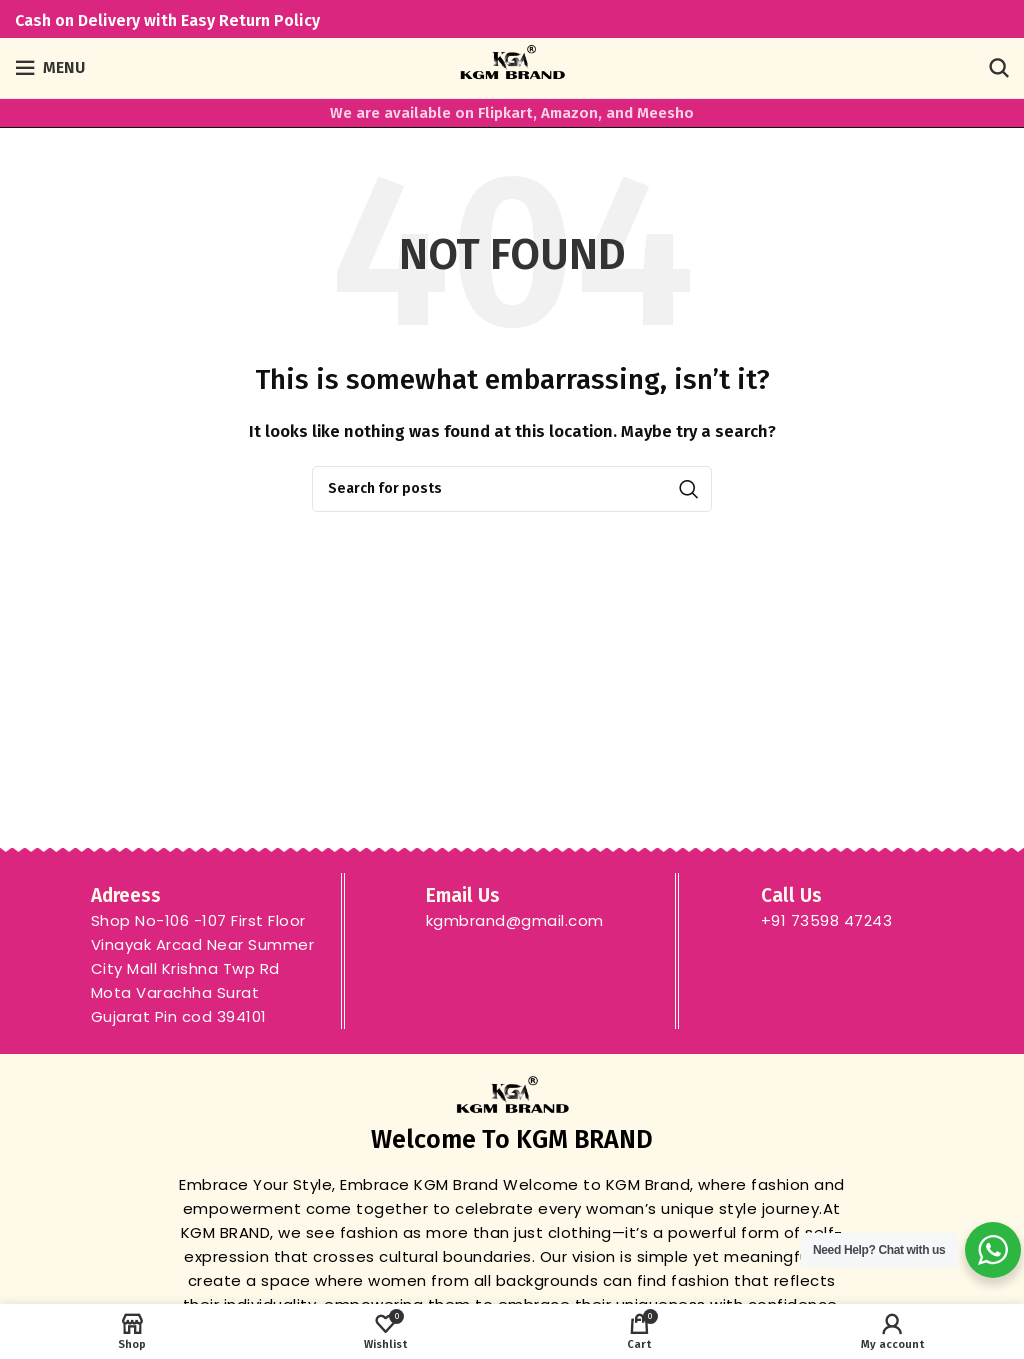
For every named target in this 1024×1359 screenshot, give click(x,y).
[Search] (999, 68)
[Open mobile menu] (50, 68)
